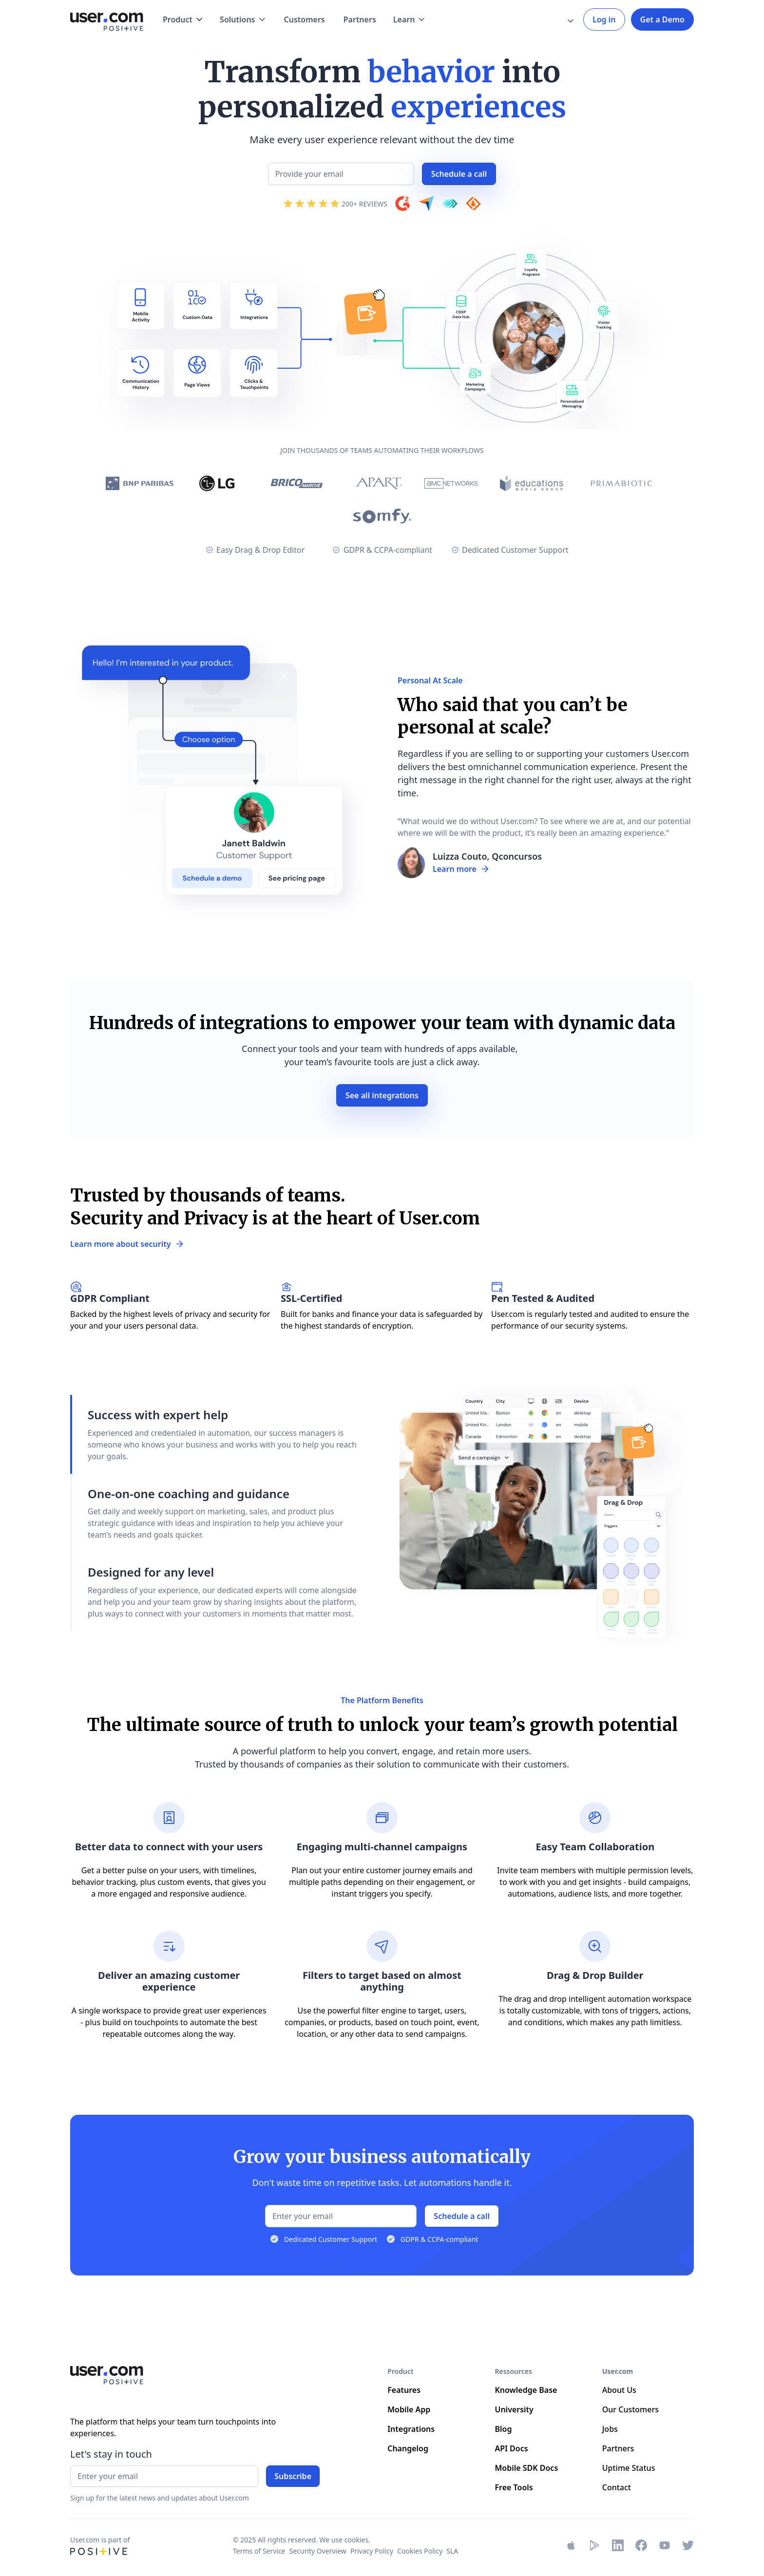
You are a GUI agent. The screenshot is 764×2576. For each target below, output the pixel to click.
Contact (616, 2487)
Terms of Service (259, 2551)
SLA (452, 2551)
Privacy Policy (371, 2551)
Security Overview (317, 2551)
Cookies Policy (419, 2551)
